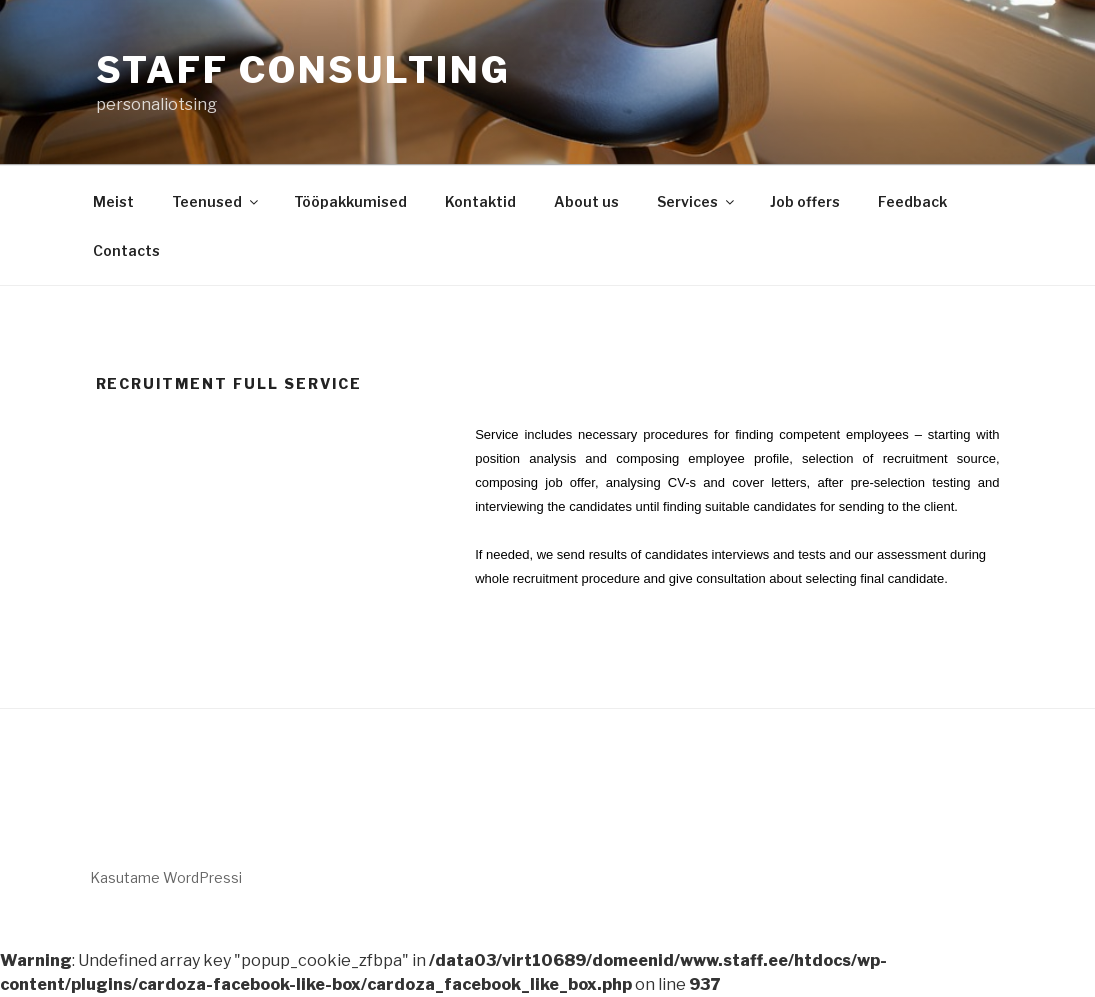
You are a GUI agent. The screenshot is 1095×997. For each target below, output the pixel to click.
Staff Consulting (303, 70)
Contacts (126, 250)
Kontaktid (480, 201)
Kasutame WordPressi (166, 877)
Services (697, 201)
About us (586, 201)
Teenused (216, 201)
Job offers (805, 201)
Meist (113, 201)
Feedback (912, 201)
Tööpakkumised (350, 201)
